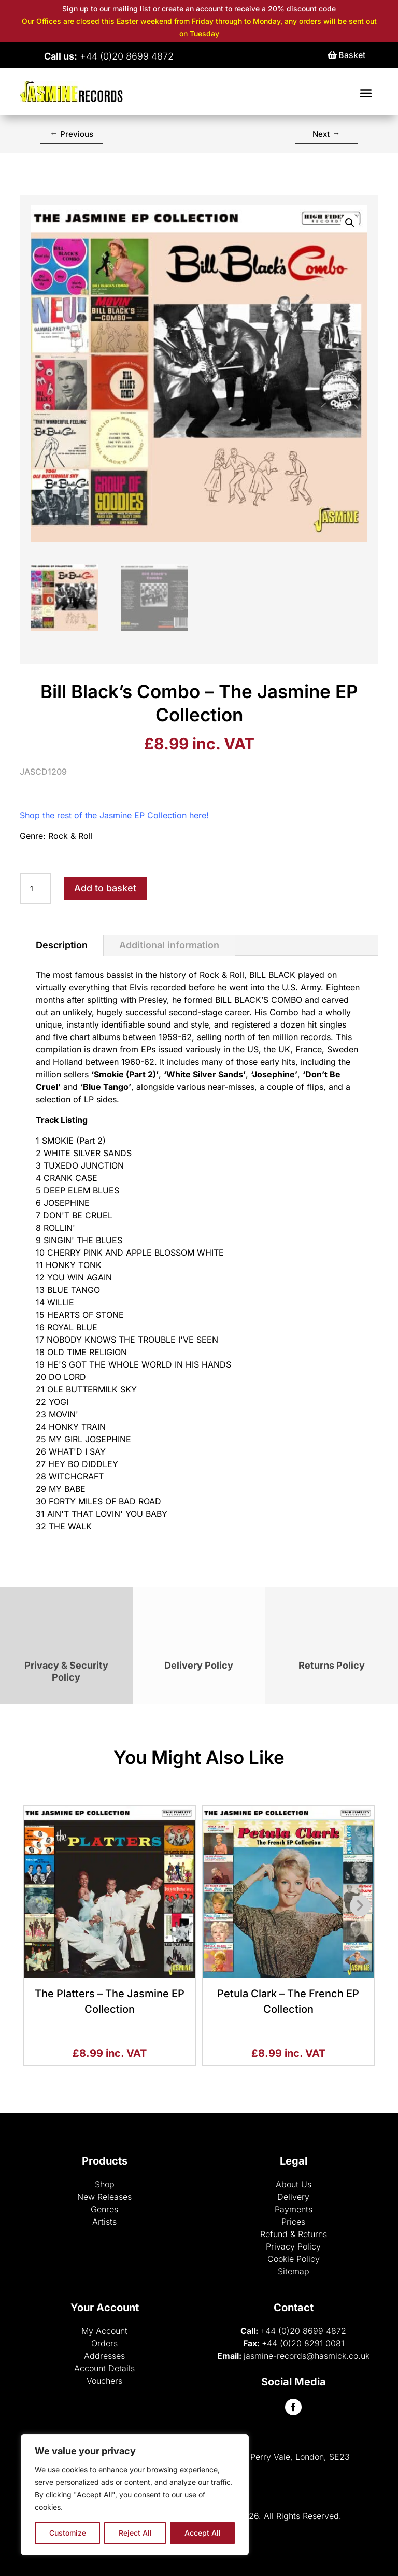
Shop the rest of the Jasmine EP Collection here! (114, 815)
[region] (135, 2494)
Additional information (169, 945)
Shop (105, 2184)
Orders (104, 2343)
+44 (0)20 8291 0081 (303, 2343)
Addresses (104, 2356)
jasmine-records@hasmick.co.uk (306, 2356)
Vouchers (104, 2380)
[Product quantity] (35, 888)
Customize (67, 2532)
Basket (351, 55)
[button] (349, 223)
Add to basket (105, 888)
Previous (71, 133)
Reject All (135, 2532)
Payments (293, 2209)
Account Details (104, 2368)
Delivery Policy (198, 1665)
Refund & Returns (293, 2234)
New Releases (104, 2196)
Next (326, 133)
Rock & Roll (70, 836)
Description (62, 945)
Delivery (293, 2196)
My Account (104, 2331)
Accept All (202, 2532)
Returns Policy (331, 1665)
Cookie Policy (293, 2259)
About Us (293, 2184)
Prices (293, 2221)
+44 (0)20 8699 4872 (303, 2331)
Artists (104, 2221)
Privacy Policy (293, 2246)
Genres (104, 2209)
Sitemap (293, 2271)
